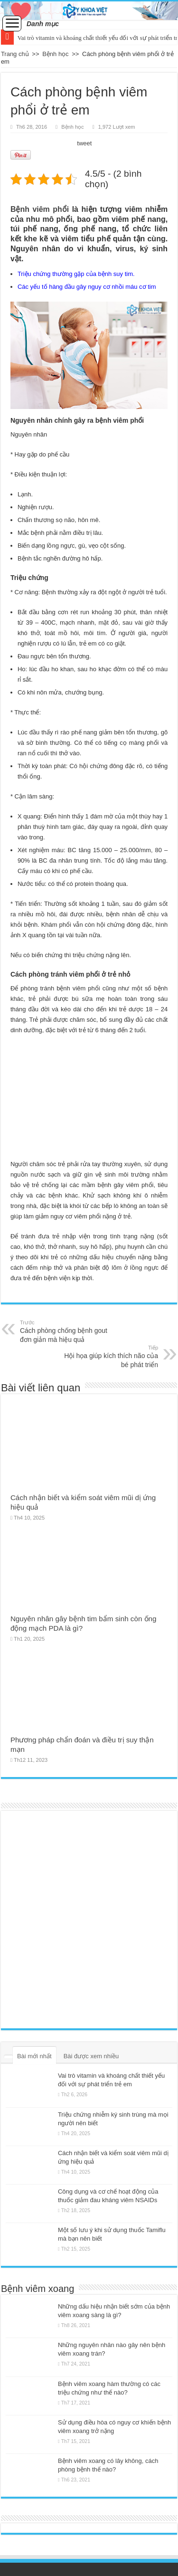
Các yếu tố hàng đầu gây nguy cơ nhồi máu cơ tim (87, 286)
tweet (84, 143)
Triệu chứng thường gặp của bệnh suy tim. (76, 273)
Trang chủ (15, 53)
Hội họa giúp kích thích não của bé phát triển (109, 1356)
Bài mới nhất (34, 2056)
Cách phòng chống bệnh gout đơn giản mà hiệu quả (68, 1331)
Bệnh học (55, 53)
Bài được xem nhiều (91, 2056)
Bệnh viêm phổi (39, 209)
